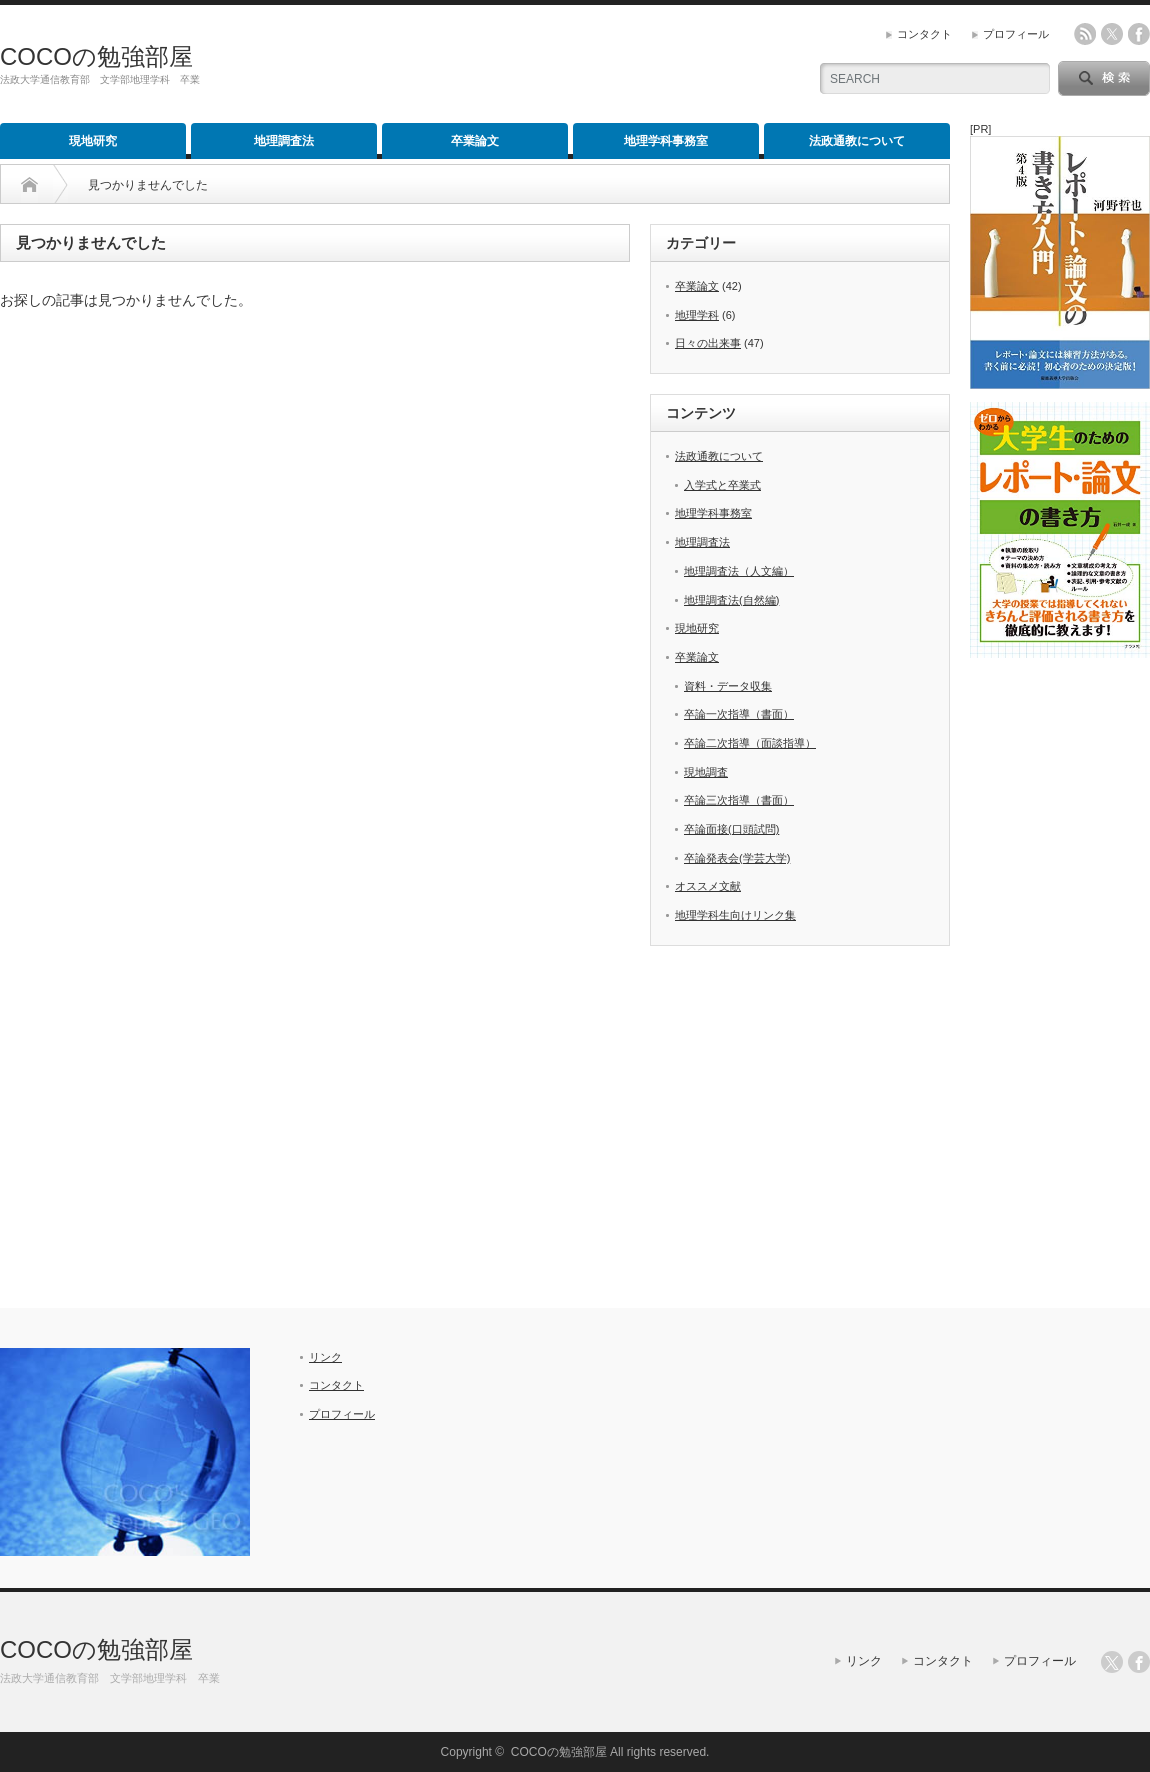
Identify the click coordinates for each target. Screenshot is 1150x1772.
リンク (325, 1357)
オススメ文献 (708, 886)
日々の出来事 (708, 343)
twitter (1112, 34)
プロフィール (1016, 34)
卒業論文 (475, 141)
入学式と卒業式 (722, 485)
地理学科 (697, 315)
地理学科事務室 (666, 141)
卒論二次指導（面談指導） (750, 743)
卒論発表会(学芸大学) (737, 858)
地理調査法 (284, 141)
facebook (1139, 34)
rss (1085, 34)
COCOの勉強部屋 (96, 56)
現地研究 (93, 141)
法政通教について (857, 141)
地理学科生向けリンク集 (735, 915)
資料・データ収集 (728, 686)
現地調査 (706, 772)
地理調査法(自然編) (731, 600)
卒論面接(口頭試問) (731, 829)
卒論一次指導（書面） (739, 714)
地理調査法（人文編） (739, 571)
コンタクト (924, 34)
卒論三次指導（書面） (739, 800)
